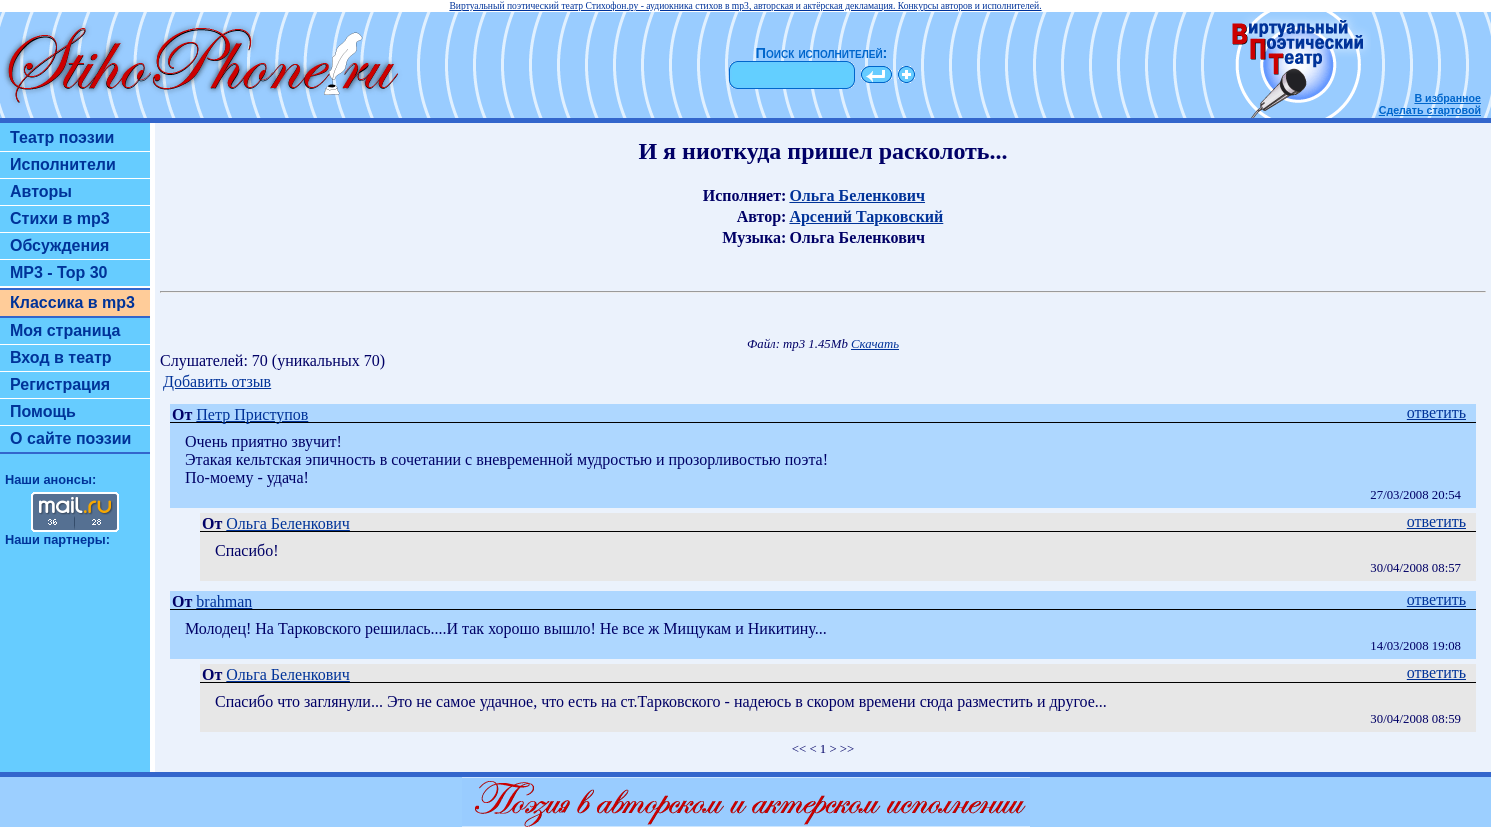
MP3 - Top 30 (59, 272)
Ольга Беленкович (857, 195)
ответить (1436, 412)
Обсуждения (59, 245)
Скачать (875, 344)
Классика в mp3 (72, 302)
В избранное (1447, 98)
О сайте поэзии (70, 438)
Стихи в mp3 (60, 218)
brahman (224, 601)
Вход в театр (61, 357)
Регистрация (60, 384)
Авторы (41, 191)
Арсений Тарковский (866, 216)
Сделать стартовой (1430, 110)
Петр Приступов (252, 414)
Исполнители (63, 164)
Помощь (43, 411)
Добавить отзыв (217, 381)
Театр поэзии (62, 137)
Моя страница (65, 330)
